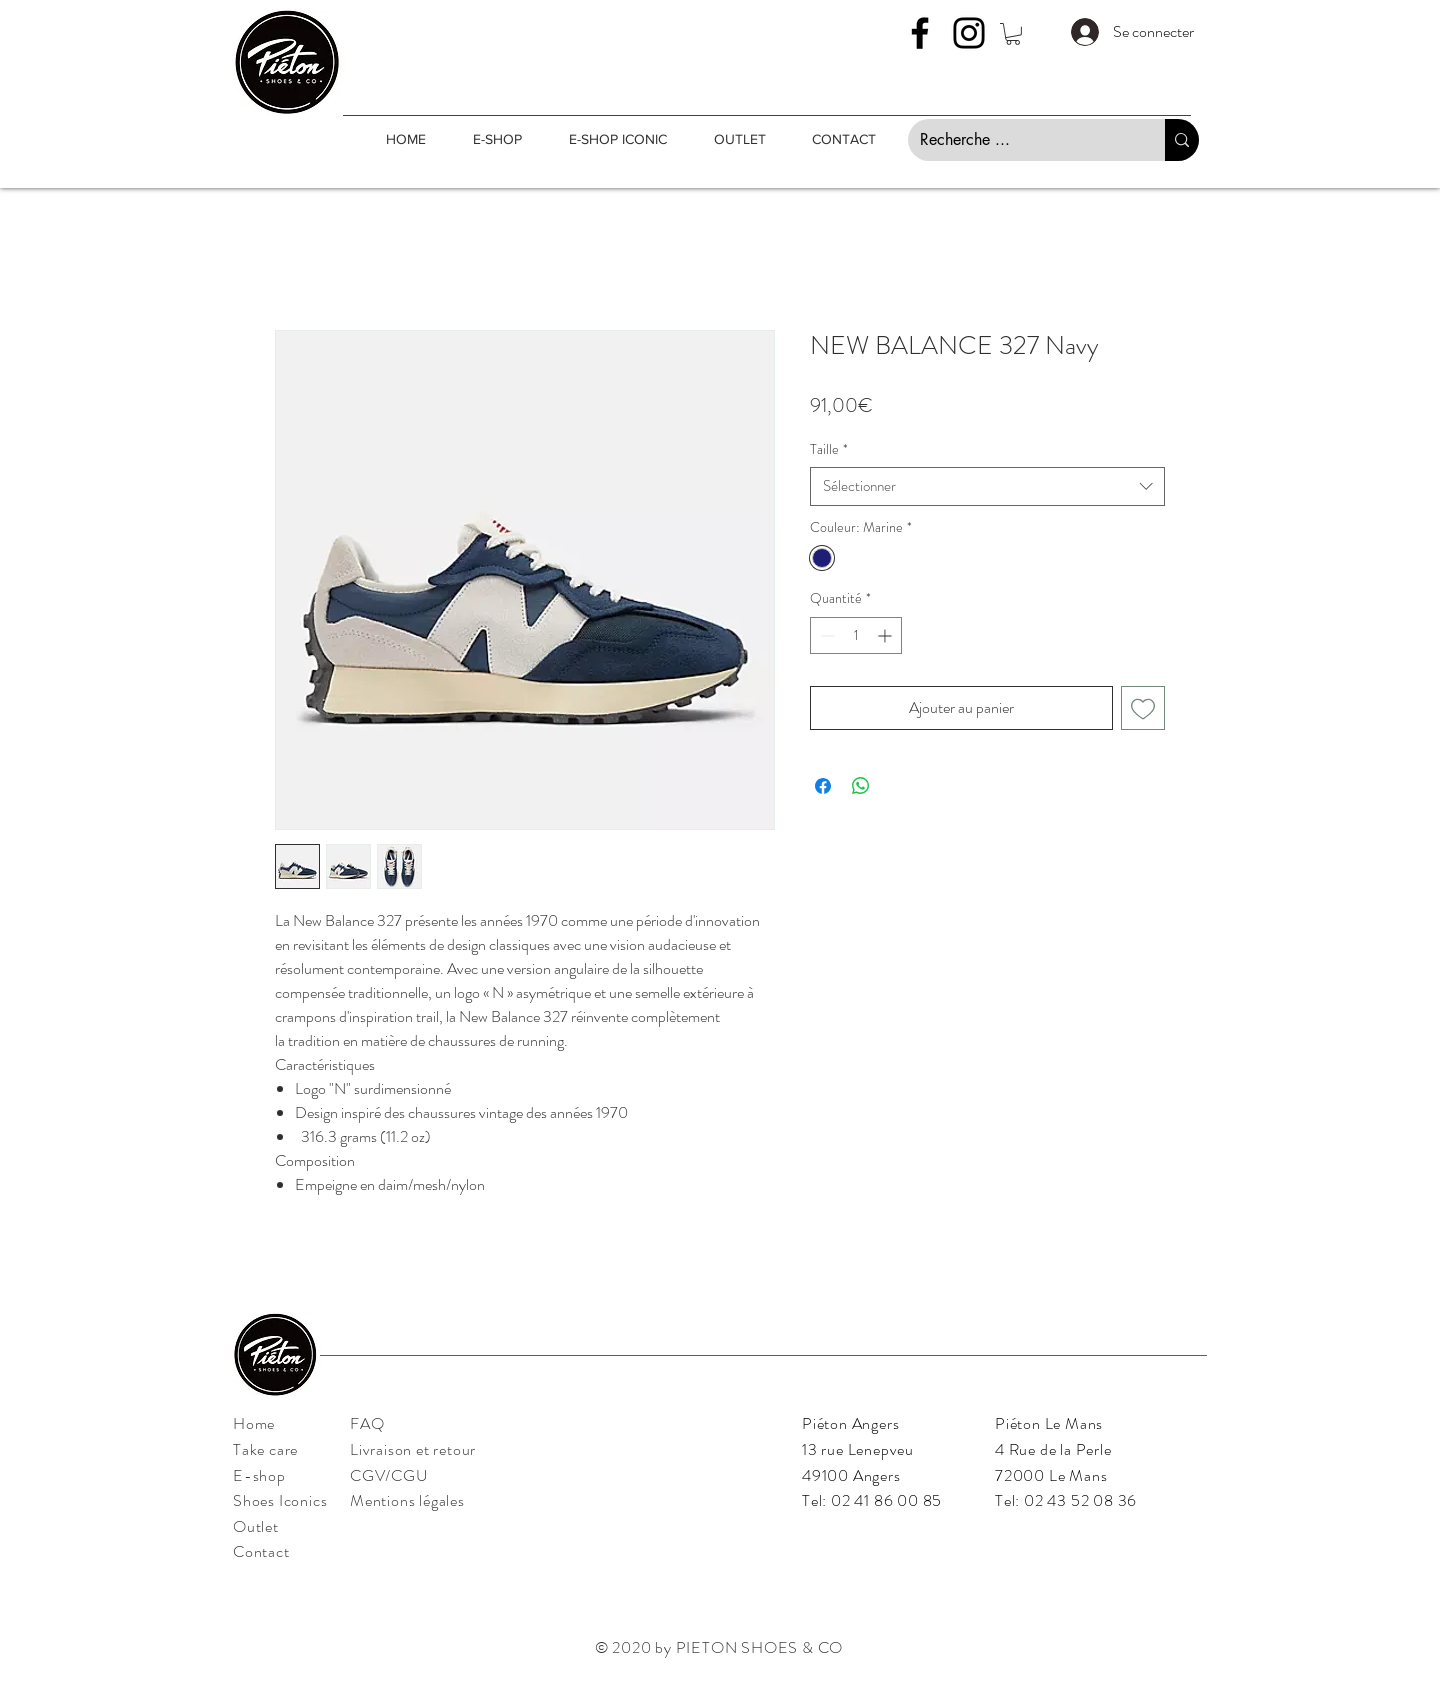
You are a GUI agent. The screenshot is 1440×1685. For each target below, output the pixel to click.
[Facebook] (920, 33)
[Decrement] (825, 635)
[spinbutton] (856, 635)
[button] (1013, 34)
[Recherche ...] (1021, 140)
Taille (829, 449)
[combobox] (987, 486)
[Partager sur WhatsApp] (861, 786)
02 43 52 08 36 (1080, 1500)
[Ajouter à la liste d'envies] (1143, 708)
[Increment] (886, 635)
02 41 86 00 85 (886, 1500)
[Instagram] (969, 33)
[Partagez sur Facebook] (823, 786)
